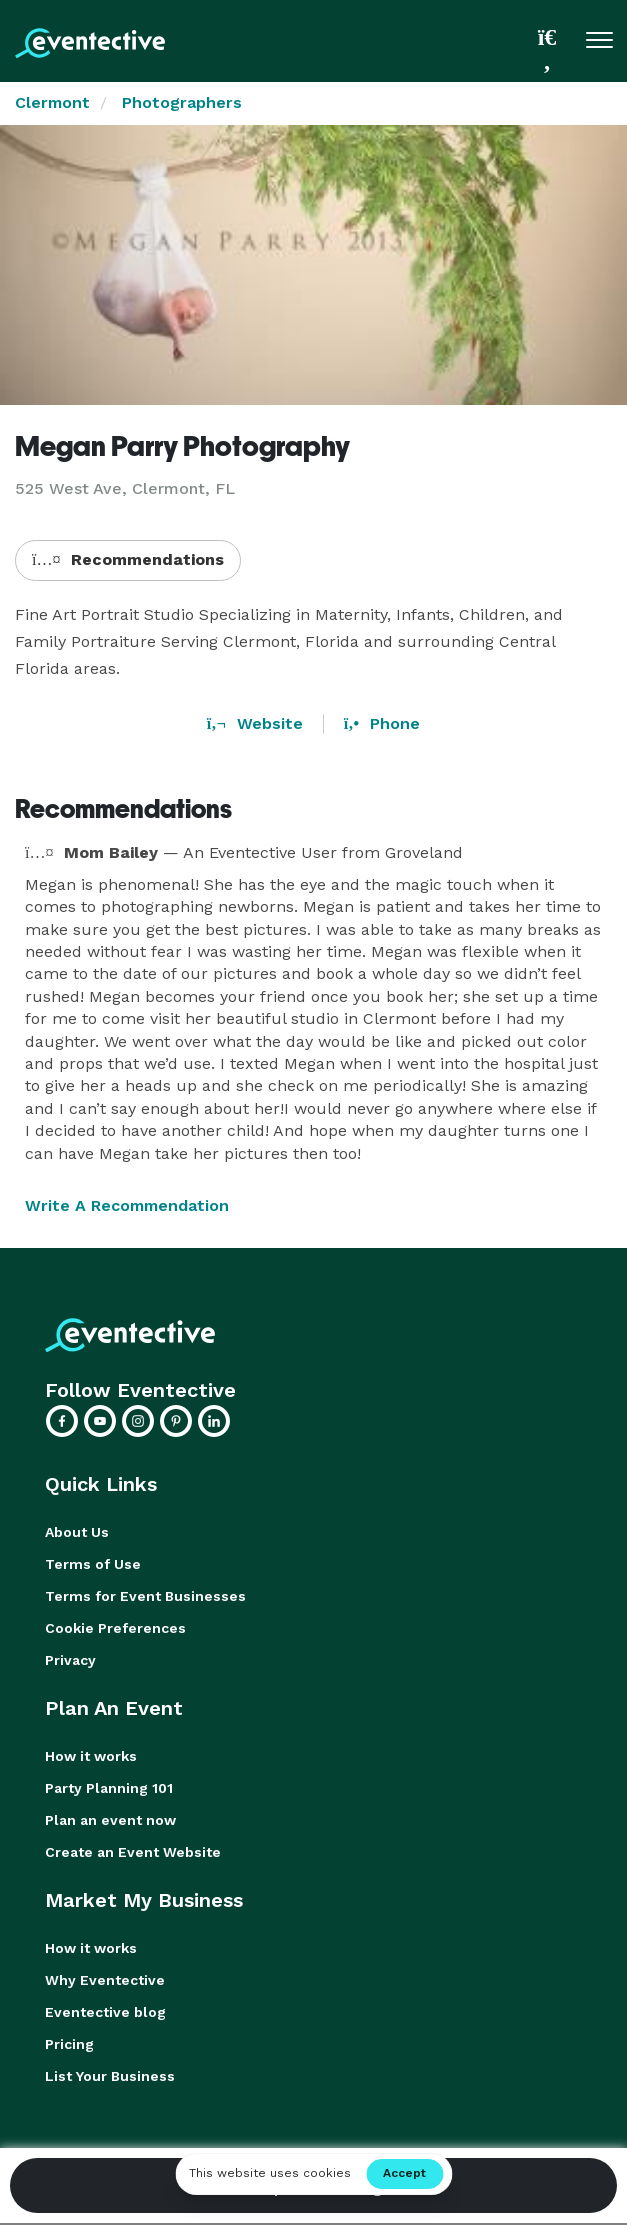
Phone (382, 723)
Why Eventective (105, 1980)
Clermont (52, 102)
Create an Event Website (133, 1852)
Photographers (182, 102)
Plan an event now (110, 1820)
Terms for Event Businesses (145, 1596)
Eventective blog (105, 2012)
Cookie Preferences (115, 1628)
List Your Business (110, 2076)
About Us (77, 1532)
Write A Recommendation (127, 1205)
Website (255, 723)
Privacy (70, 1660)
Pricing (69, 2044)
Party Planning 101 (109, 1788)
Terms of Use (93, 1564)
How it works (91, 1756)
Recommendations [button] (128, 559)
